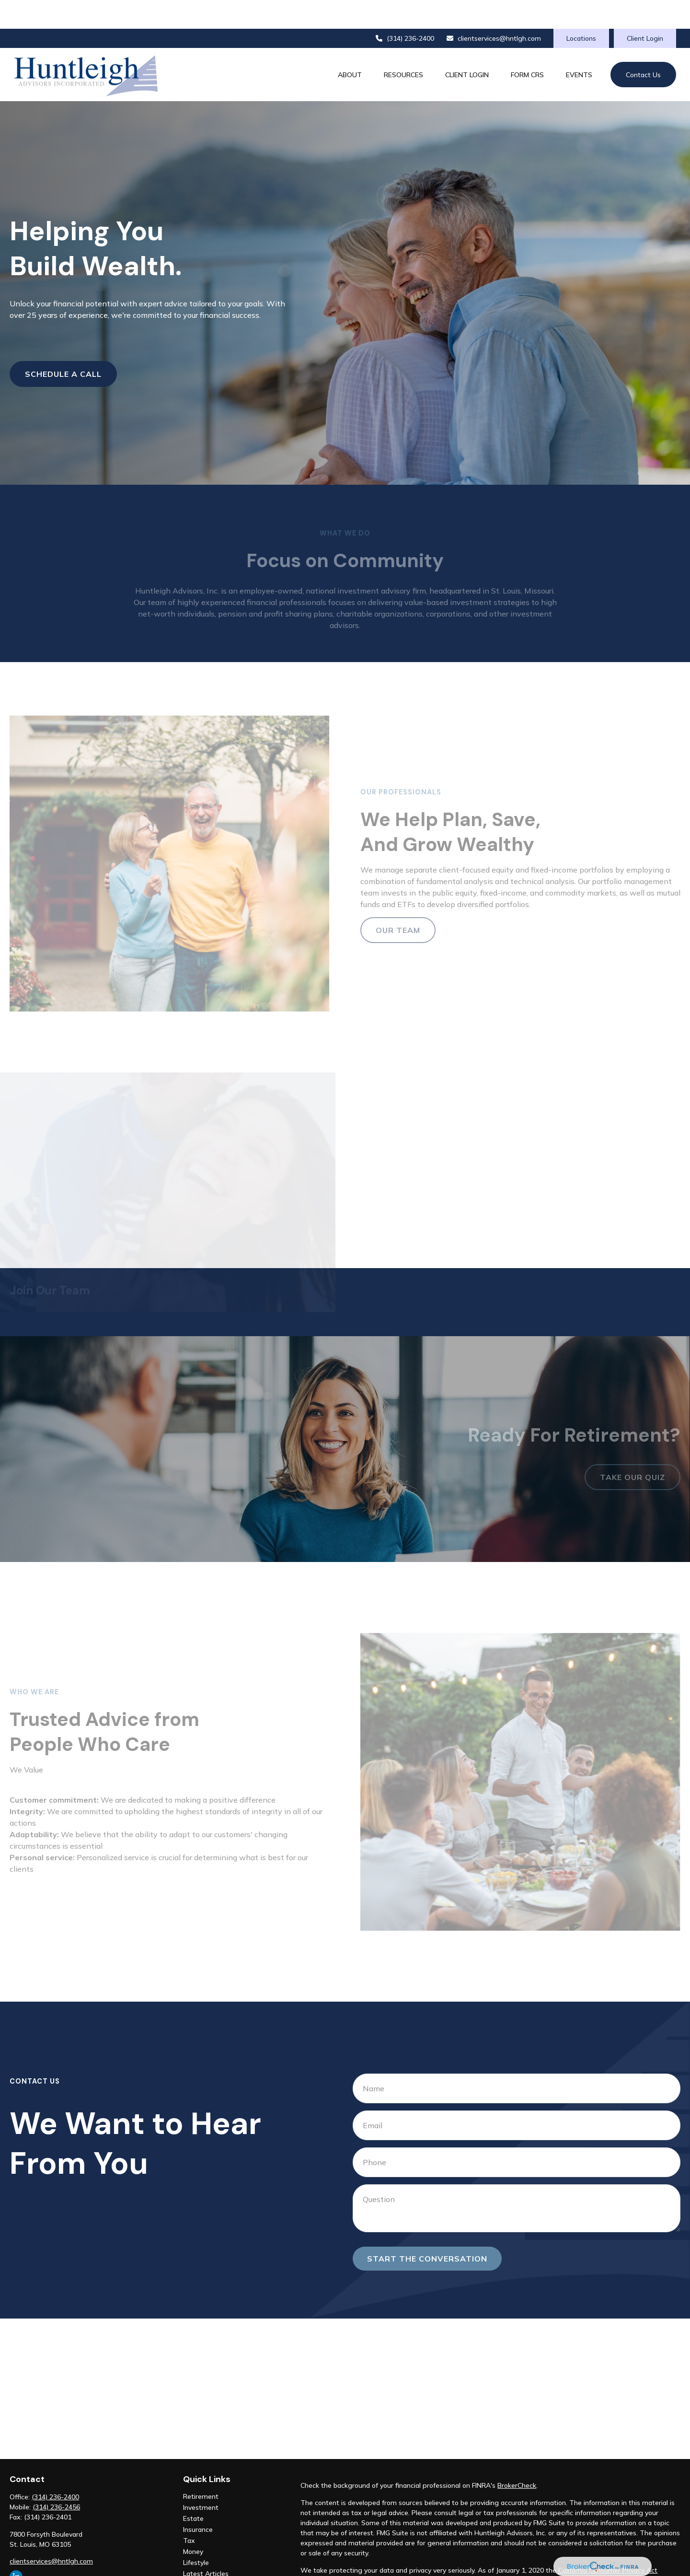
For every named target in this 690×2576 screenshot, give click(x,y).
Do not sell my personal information (607, 2551)
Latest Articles (206, 2545)
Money (193, 2522)
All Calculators (205, 2567)
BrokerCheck (516, 2456)
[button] (350, 46)
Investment (200, 2478)
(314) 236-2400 (404, 9)
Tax (189, 2511)
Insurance (198, 2500)
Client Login (645, 9)
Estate (193, 2489)
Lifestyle (196, 2533)
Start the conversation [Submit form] (427, 2230)
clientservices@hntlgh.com (493, 9)
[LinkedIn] (16, 2547)
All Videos (198, 2556)
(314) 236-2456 (56, 2478)
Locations (581, 9)
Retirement (200, 2467)
